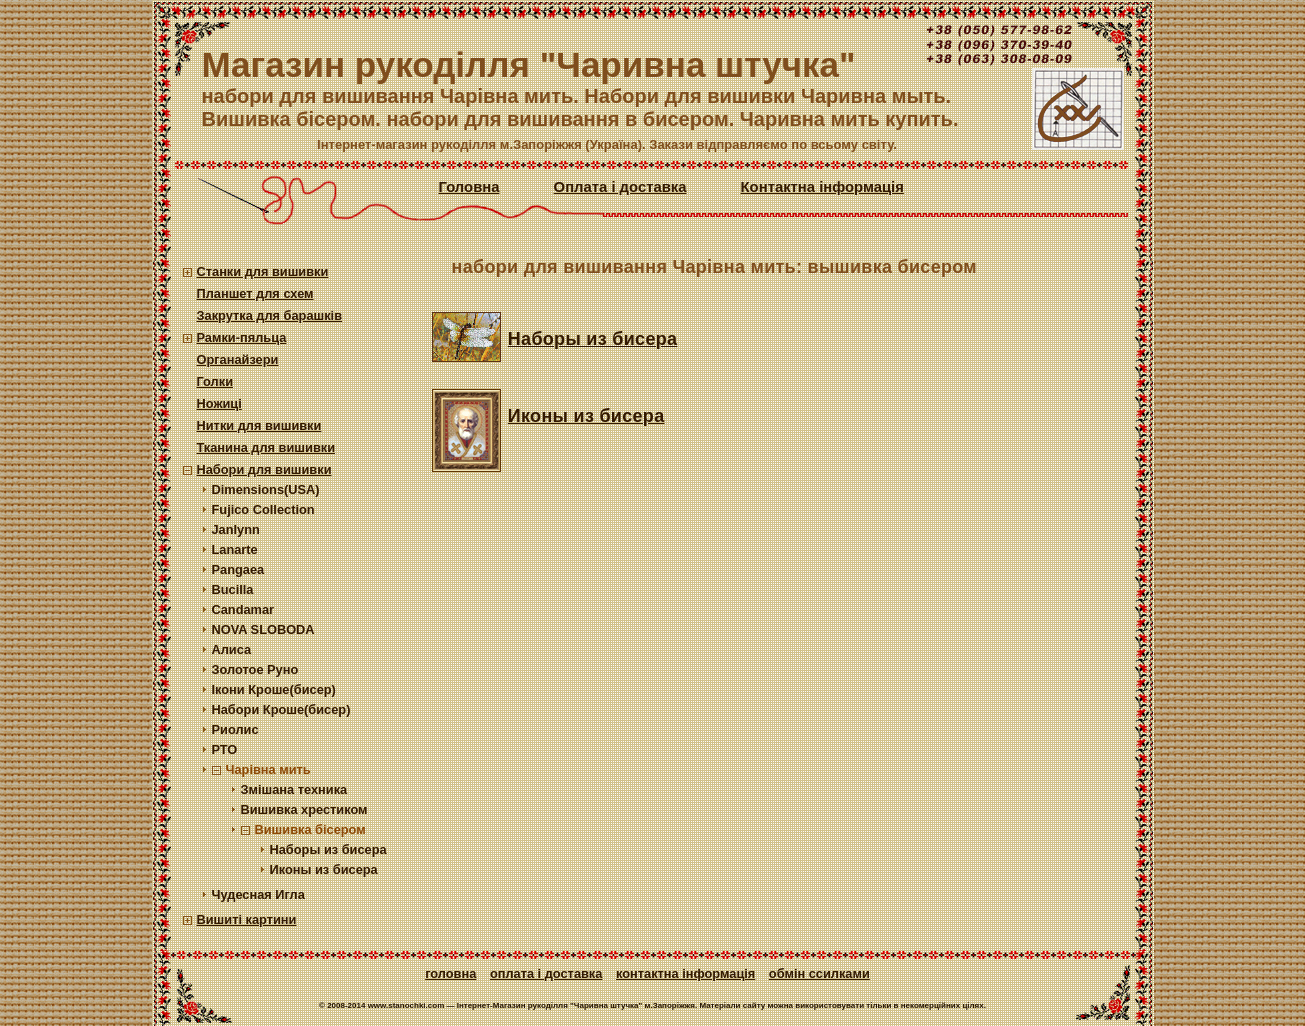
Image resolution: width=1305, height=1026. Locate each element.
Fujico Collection (263, 509)
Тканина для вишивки (266, 447)
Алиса (232, 649)
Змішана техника (294, 789)
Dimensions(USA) (266, 489)
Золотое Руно (255, 669)
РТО (225, 749)
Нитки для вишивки (259, 425)
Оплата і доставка (620, 187)
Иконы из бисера (324, 869)
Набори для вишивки (264, 469)
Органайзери (238, 359)
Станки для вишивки (263, 271)
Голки (215, 381)
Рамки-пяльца (242, 337)
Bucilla (233, 589)
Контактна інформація (822, 187)
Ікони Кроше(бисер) (274, 689)
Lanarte (235, 549)
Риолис (235, 729)
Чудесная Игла (258, 894)
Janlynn (236, 529)
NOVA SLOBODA (263, 629)
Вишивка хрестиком (304, 809)
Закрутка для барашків (270, 315)
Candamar (243, 609)
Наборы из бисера (328, 849)
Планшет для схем (255, 293)
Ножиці (219, 403)
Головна (469, 187)
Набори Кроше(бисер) (281, 709)
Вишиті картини (247, 919)
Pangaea (238, 569)
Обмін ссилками (819, 973)
